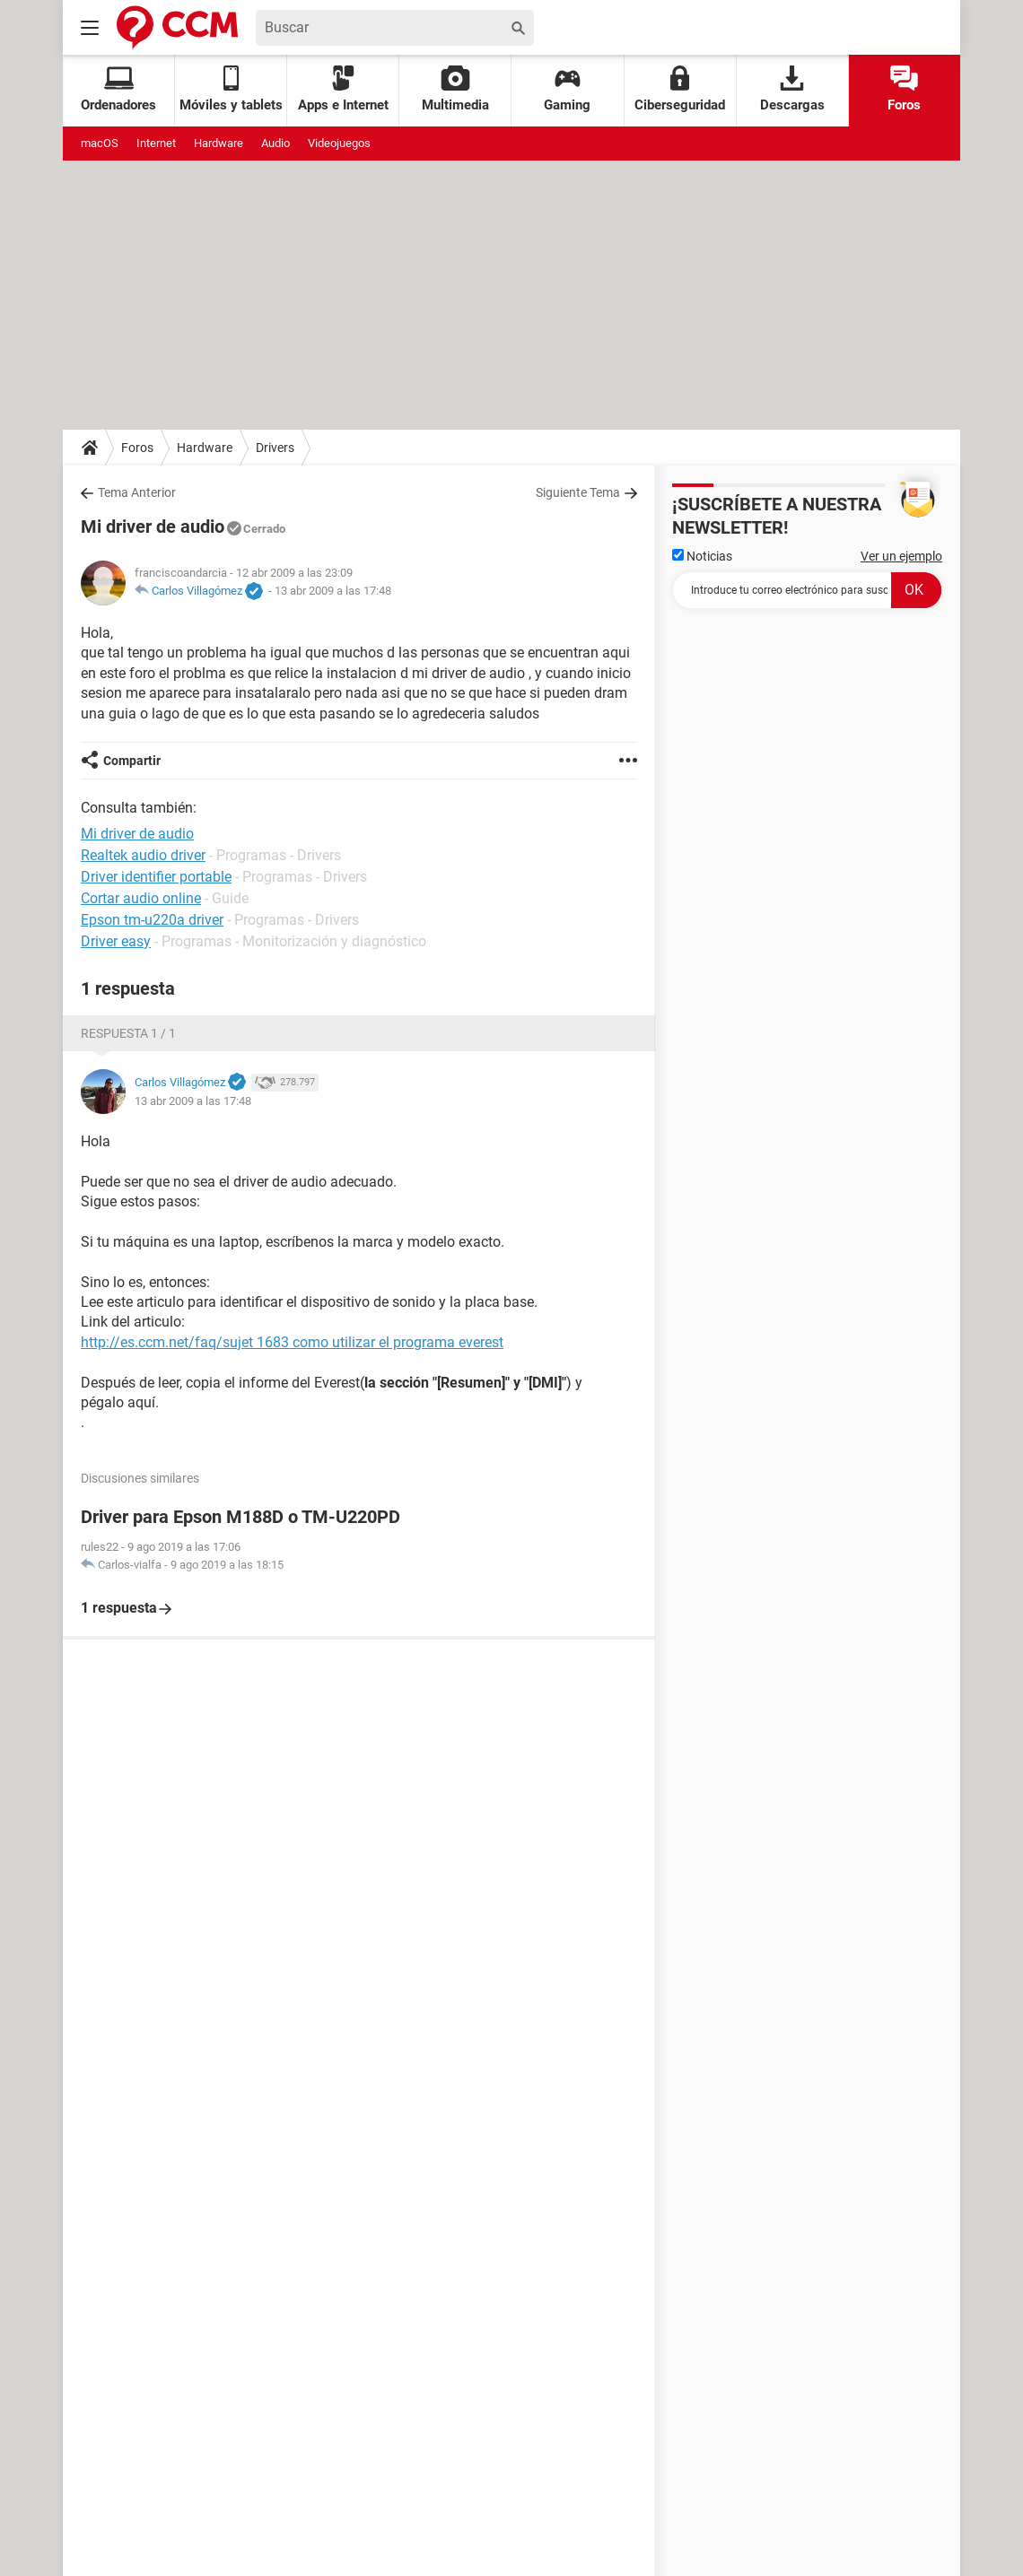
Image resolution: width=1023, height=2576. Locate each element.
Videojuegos (339, 143)
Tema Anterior (137, 492)
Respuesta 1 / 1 (128, 1033)
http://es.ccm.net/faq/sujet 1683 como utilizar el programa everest (292, 1342)
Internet (156, 143)
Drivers (275, 447)
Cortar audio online (141, 898)
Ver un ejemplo (901, 556)
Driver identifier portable (156, 876)
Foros (904, 89)
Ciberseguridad (679, 89)
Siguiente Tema (578, 492)
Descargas (792, 89)
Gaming (567, 89)
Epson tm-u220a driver (152, 919)
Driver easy (116, 941)
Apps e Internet (343, 89)
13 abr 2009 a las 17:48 (333, 590)
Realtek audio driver (143, 855)
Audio (275, 143)
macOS (99, 143)
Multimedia (455, 89)
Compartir (132, 760)
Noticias (702, 556)
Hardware (218, 143)
